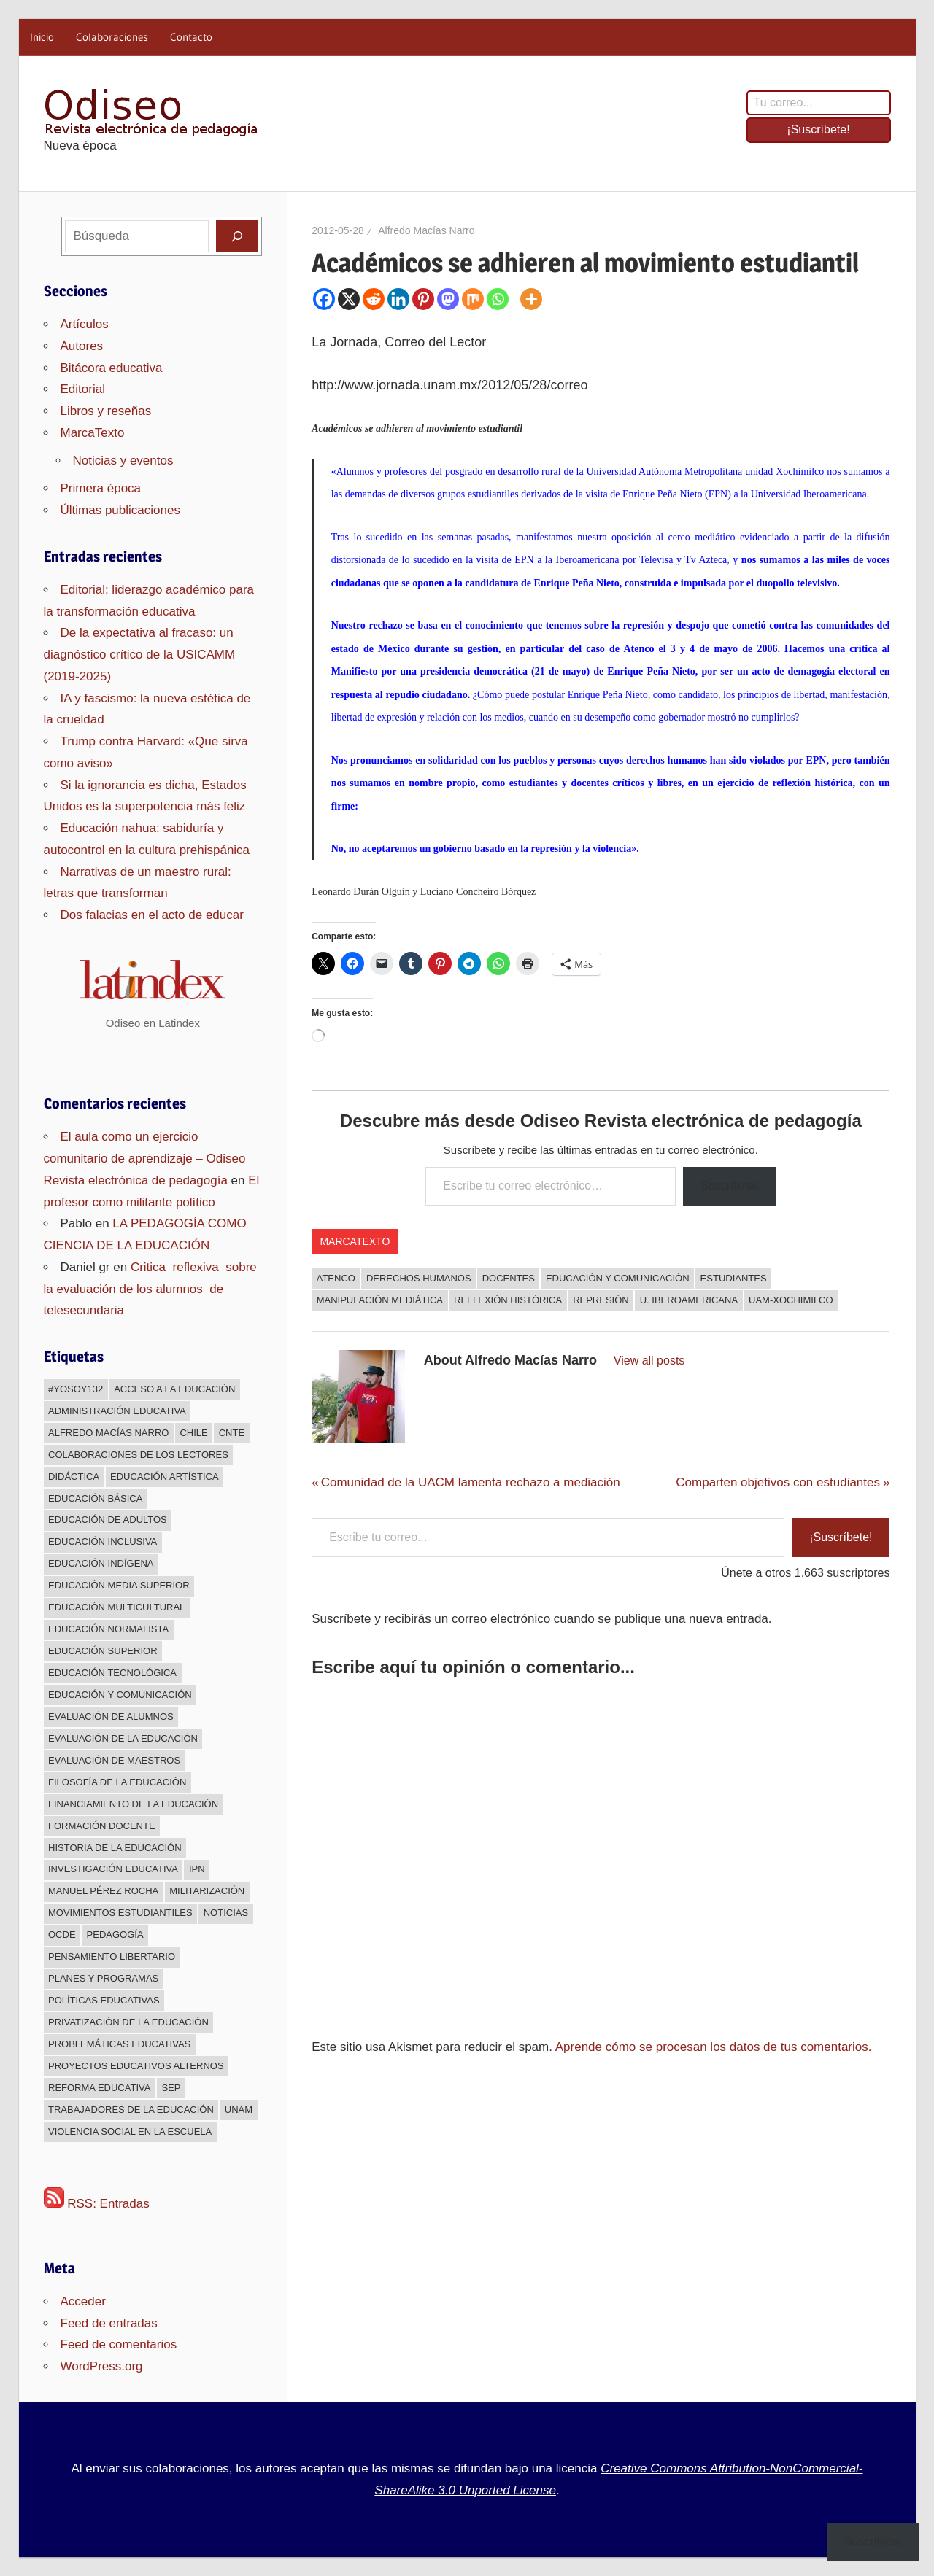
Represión (601, 1300)
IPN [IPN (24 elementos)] (197, 1868)
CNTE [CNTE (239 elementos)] (231, 1432)
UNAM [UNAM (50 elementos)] (238, 2109)
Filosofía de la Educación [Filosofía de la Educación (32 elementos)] (117, 1782)
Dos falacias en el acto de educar (152, 915)
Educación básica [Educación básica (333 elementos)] (95, 1498)
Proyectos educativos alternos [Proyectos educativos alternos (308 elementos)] (136, 2065)
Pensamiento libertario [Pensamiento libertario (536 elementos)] (111, 1956)
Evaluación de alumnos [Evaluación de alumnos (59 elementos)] (111, 1716)
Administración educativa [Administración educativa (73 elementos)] (117, 1410)
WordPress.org (102, 2366)
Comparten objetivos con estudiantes (778, 1482)
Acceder (83, 2301)
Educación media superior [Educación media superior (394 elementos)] (119, 1585)
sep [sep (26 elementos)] (170, 2087)
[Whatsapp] (498, 299)
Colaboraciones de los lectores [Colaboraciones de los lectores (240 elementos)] (138, 1454)
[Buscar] (237, 236)
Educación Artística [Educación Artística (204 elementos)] (164, 1476)
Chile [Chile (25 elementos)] (193, 1432)
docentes (508, 1278)
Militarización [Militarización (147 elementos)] (206, 1890)
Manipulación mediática (380, 1300)
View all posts (649, 1360)
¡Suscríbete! (818, 129)
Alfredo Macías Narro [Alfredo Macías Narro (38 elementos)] (108, 1432)
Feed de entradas (109, 2323)
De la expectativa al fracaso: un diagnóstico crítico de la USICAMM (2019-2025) (140, 654)
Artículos (85, 324)
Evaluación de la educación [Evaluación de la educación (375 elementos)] (123, 1738)
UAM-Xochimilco (791, 1300)
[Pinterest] (423, 299)
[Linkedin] (398, 299)
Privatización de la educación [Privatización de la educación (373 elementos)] (128, 2022)
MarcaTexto (355, 1241)
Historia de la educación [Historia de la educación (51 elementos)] (115, 1847)
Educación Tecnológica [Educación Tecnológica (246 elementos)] (112, 1672)
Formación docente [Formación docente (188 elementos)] (101, 1825)
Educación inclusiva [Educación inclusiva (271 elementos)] (102, 1541)
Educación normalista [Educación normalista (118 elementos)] (108, 1628)
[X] (349, 299)
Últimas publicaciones (120, 510)
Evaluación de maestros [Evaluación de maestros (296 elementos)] (114, 1760)
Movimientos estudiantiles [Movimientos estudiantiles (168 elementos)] (120, 1912)
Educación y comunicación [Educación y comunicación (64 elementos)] (120, 1694)
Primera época (101, 488)
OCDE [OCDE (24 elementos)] (62, 1934)
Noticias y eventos (123, 461)
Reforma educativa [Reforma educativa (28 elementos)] (99, 2087)
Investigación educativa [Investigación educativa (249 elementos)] (113, 1868)
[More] (531, 299)
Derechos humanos (418, 1278)
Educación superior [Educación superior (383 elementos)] (103, 1650)
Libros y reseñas (106, 411)
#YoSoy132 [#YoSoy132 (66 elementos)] (75, 1389)
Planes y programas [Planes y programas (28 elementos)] (103, 1978)
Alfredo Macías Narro (426, 230)
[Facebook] (324, 299)
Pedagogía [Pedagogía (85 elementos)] (115, 1934)
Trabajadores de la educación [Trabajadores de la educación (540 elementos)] (131, 2109)
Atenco (336, 1278)
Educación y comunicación (618, 1278)
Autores (82, 346)
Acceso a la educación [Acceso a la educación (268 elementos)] (174, 1389)
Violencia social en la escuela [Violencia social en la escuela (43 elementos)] (130, 2131)
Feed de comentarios (119, 2344)
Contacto (191, 37)
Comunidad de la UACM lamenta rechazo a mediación (470, 1482)
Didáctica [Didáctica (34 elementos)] (73, 1476)
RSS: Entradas (97, 2204)
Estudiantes (733, 1278)
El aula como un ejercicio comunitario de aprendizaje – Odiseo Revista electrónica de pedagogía (145, 1158)
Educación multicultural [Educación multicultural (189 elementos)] (116, 1607)
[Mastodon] (448, 299)
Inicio (42, 37)
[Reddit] (374, 299)
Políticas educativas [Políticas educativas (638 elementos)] (104, 2000)
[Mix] (473, 299)
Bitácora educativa (112, 368)
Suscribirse (729, 1185)
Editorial (83, 389)
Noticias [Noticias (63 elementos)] (226, 1912)
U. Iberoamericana (689, 1300)
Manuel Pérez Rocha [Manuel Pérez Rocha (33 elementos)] (103, 1890)
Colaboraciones (112, 37)
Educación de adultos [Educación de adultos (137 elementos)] (107, 1519)
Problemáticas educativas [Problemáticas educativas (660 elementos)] (119, 2043)
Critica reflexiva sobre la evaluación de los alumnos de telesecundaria (152, 1289)
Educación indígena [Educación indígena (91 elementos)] (100, 1563)
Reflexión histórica (508, 1300)
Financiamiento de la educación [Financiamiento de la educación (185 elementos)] (133, 1804)
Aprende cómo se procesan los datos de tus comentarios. (713, 2047)
